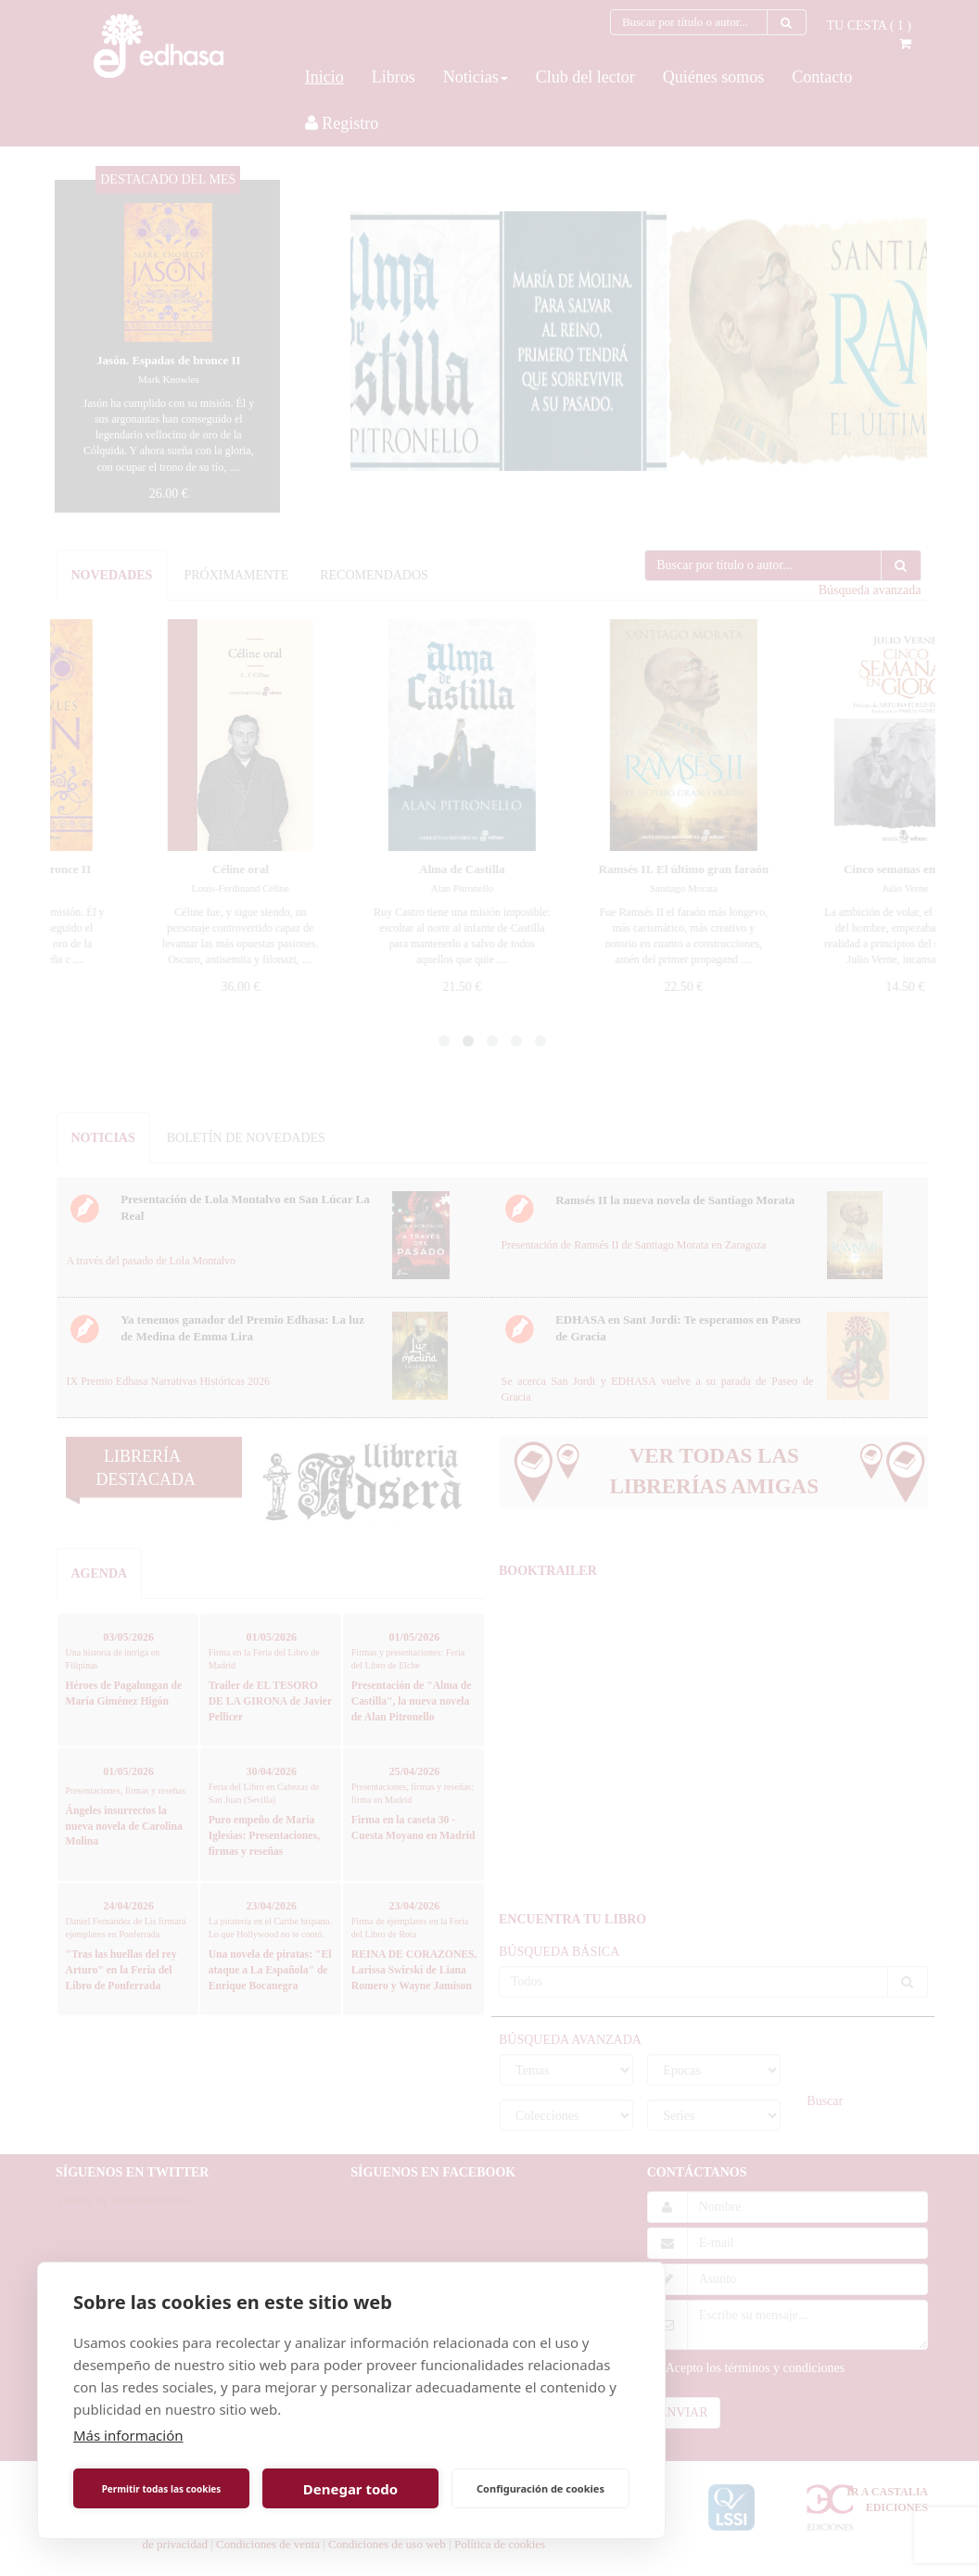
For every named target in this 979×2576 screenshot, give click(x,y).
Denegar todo (350, 2489)
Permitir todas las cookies (162, 2488)
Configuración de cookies (540, 2488)
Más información (128, 2435)
